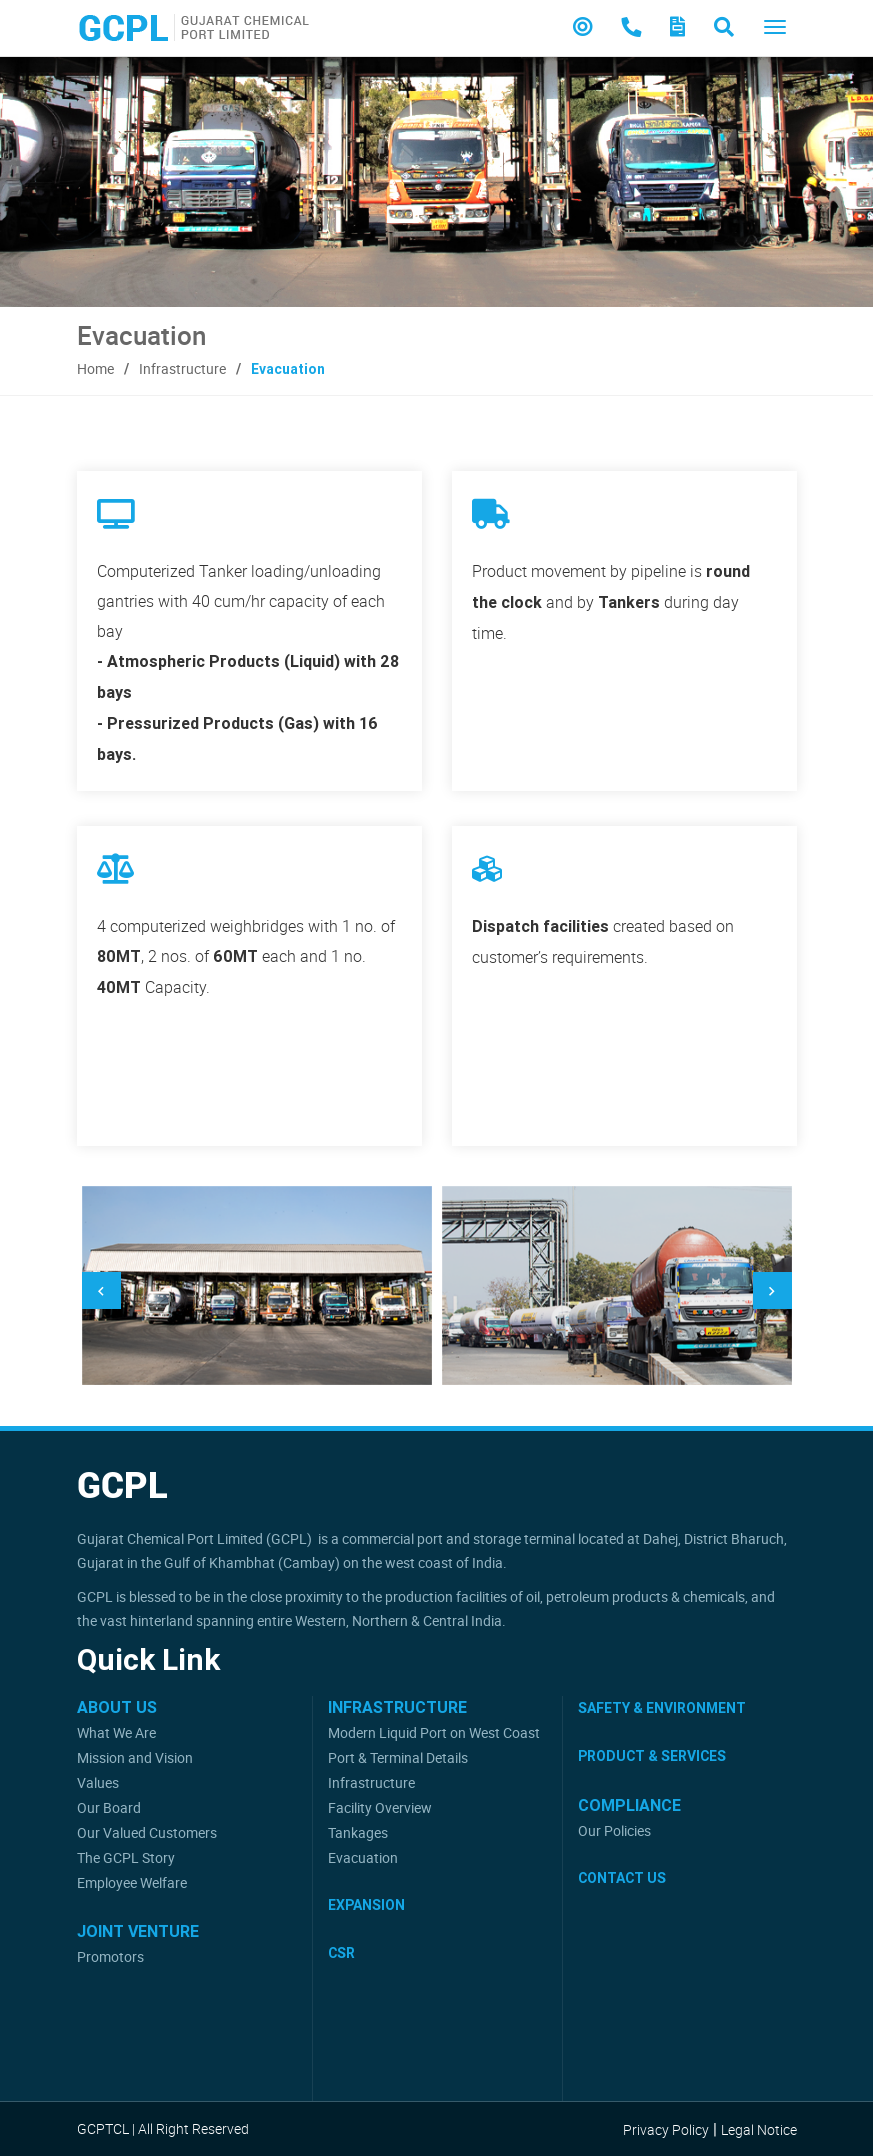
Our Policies (614, 1830)
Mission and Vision (135, 1757)
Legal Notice (759, 2129)
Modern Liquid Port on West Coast (434, 1732)
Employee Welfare (132, 1882)
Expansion (366, 1905)
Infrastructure (182, 368)
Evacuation (363, 1857)
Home (95, 368)
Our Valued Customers (147, 1832)
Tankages (358, 1832)
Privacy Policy (666, 2129)
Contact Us (622, 1878)
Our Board (109, 1807)
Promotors (110, 1956)
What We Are (116, 1732)
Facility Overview (380, 1807)
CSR (341, 1953)
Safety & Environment (662, 1708)
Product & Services (652, 1756)
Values (98, 1782)
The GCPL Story (126, 1857)
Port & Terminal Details (398, 1757)
